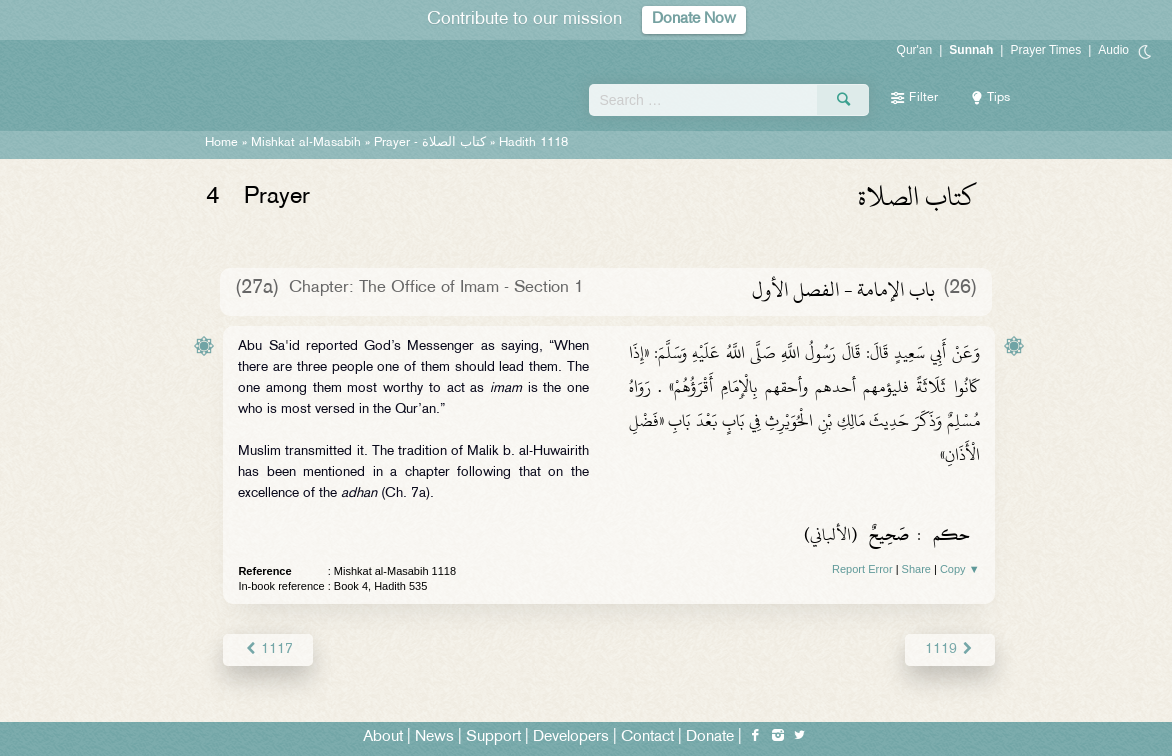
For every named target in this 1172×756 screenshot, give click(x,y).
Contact (647, 737)
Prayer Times (1045, 50)
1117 (267, 649)
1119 (949, 649)
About (383, 737)
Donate (710, 737)
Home (221, 143)
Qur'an (915, 50)
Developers (571, 737)
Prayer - (430, 143)
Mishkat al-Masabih (306, 143)
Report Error (862, 569)
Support (493, 737)
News (434, 737)
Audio (1113, 50)
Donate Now (694, 19)
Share (916, 569)
